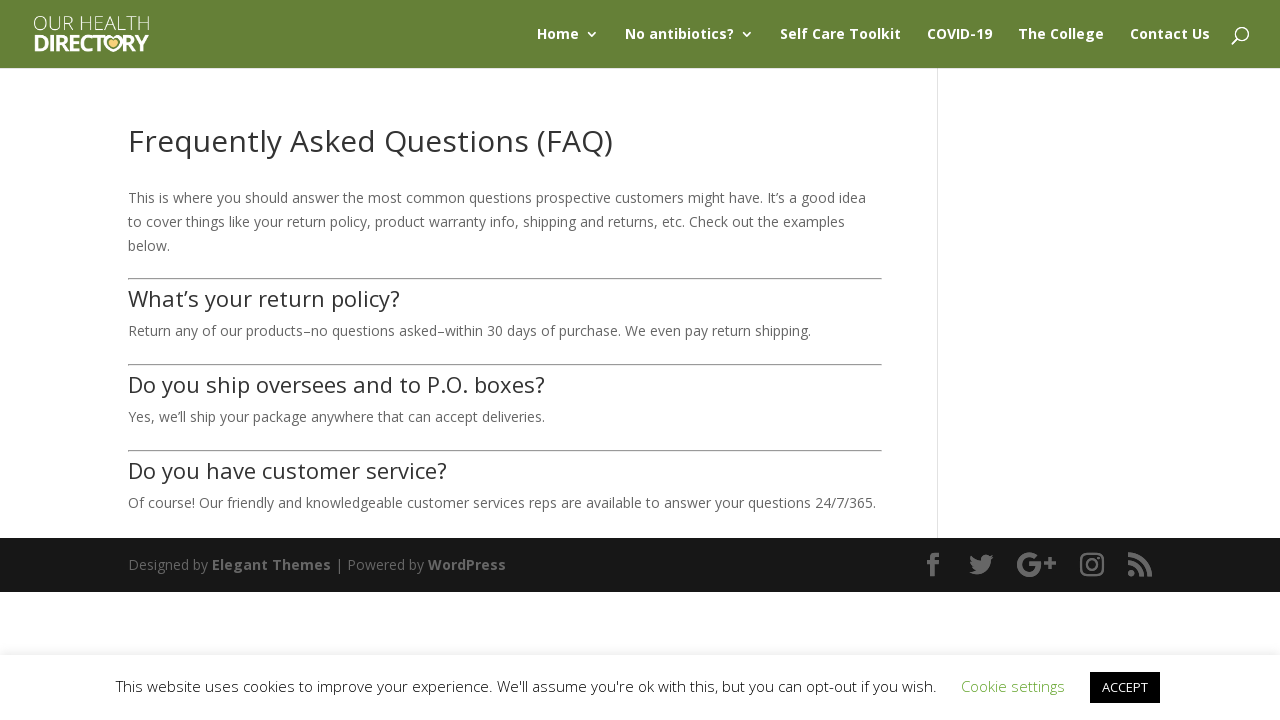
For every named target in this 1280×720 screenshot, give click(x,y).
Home (558, 35)
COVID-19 (959, 35)
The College (1061, 35)
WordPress (467, 564)
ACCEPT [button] (1125, 687)
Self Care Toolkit (840, 35)
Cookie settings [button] (1013, 686)
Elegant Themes (271, 564)
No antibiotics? (679, 35)
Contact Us (1170, 35)
